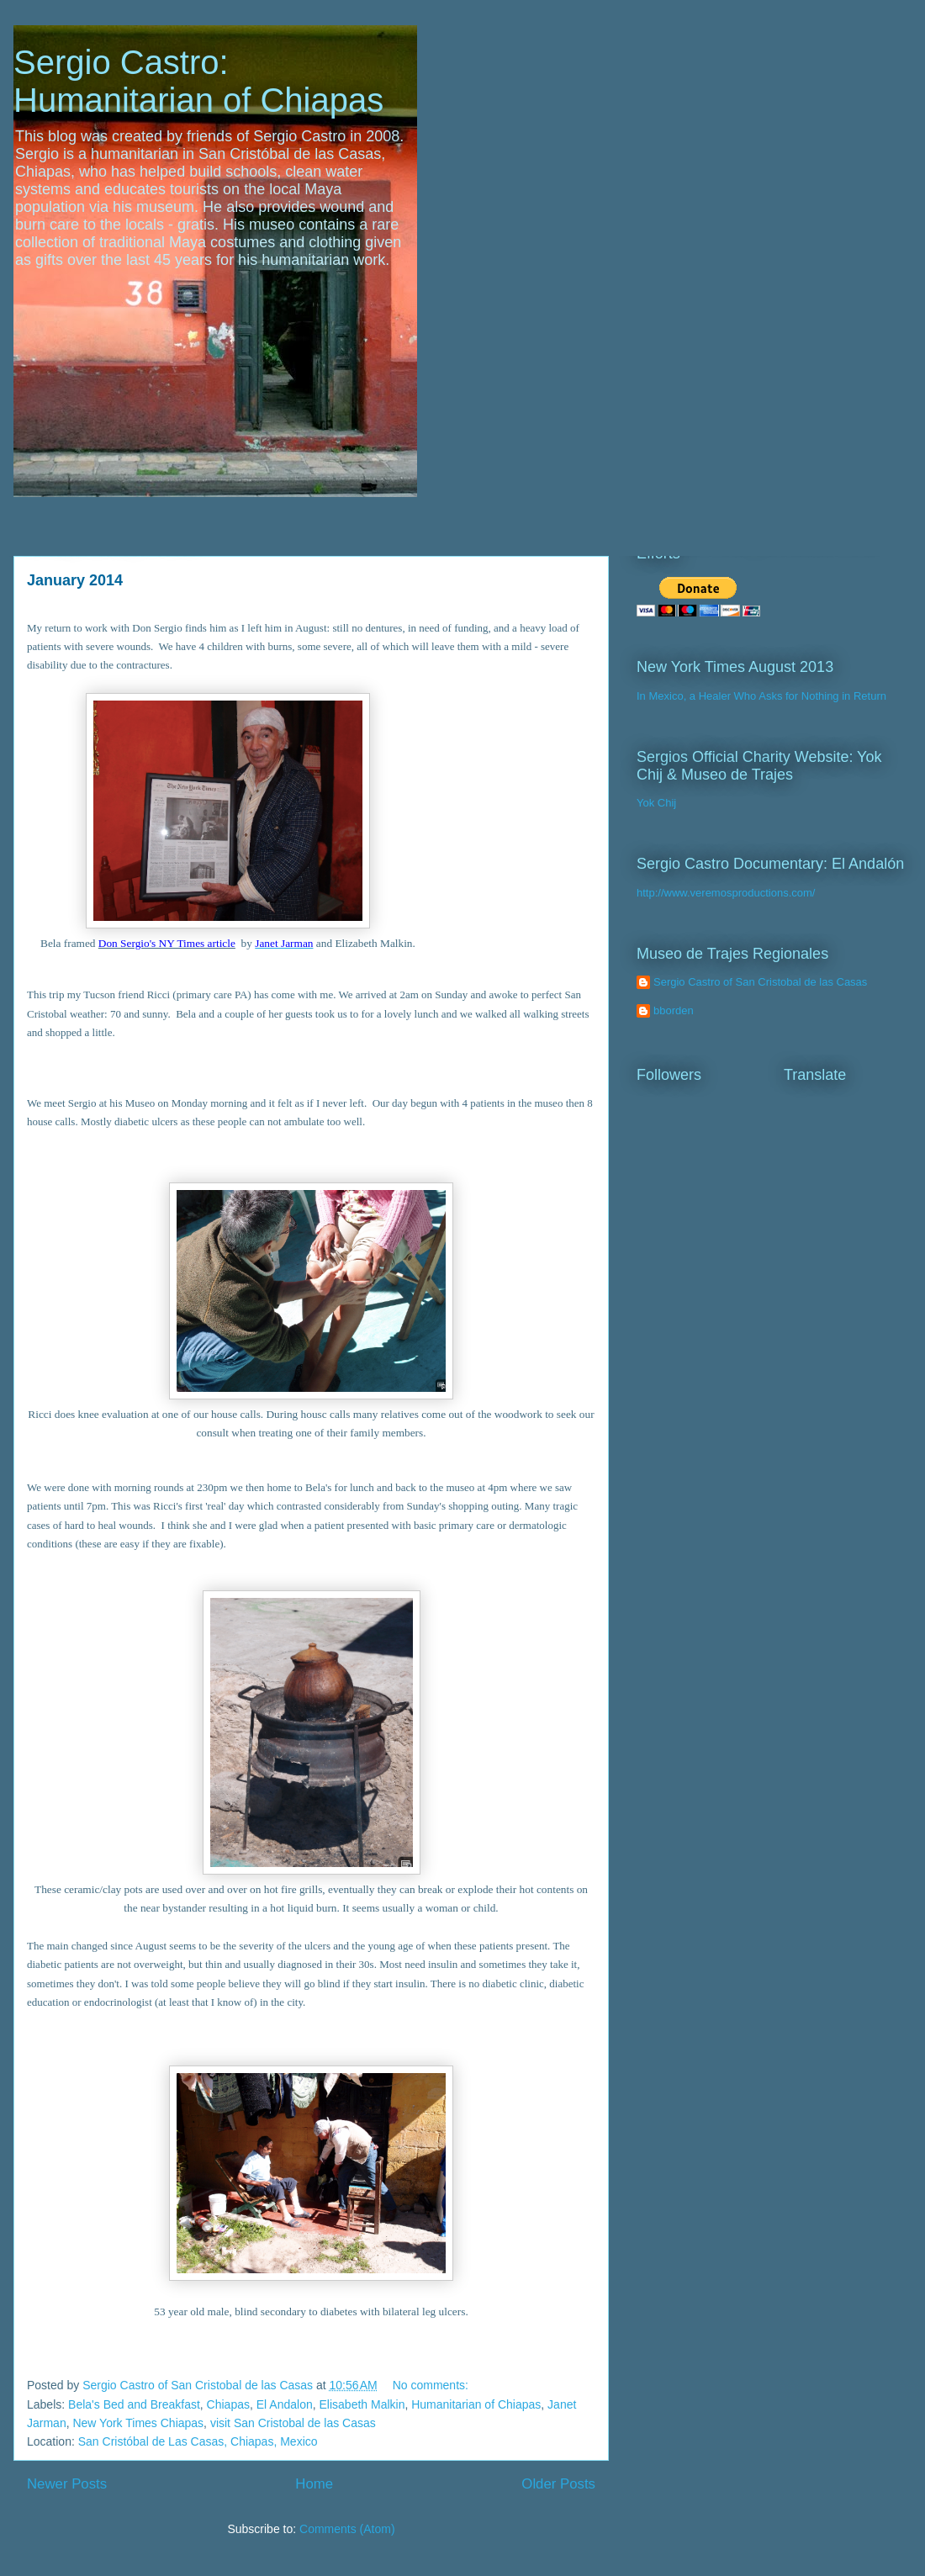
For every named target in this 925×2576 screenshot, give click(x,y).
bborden (673, 1010)
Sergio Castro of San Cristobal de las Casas (760, 982)
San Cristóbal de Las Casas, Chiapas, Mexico (198, 2441)
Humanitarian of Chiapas (476, 2404)
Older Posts (558, 2484)
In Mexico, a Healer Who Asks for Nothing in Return (761, 696)
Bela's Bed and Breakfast (134, 2404)
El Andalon (284, 2404)
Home (314, 2484)
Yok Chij (656, 802)
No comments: (432, 2385)
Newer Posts (67, 2484)
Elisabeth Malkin (362, 2404)
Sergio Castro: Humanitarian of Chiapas (198, 81)
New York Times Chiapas (138, 2423)
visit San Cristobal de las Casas (293, 2423)
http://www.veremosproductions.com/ (726, 892)
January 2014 (75, 580)
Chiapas (228, 2404)
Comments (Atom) (347, 2529)
